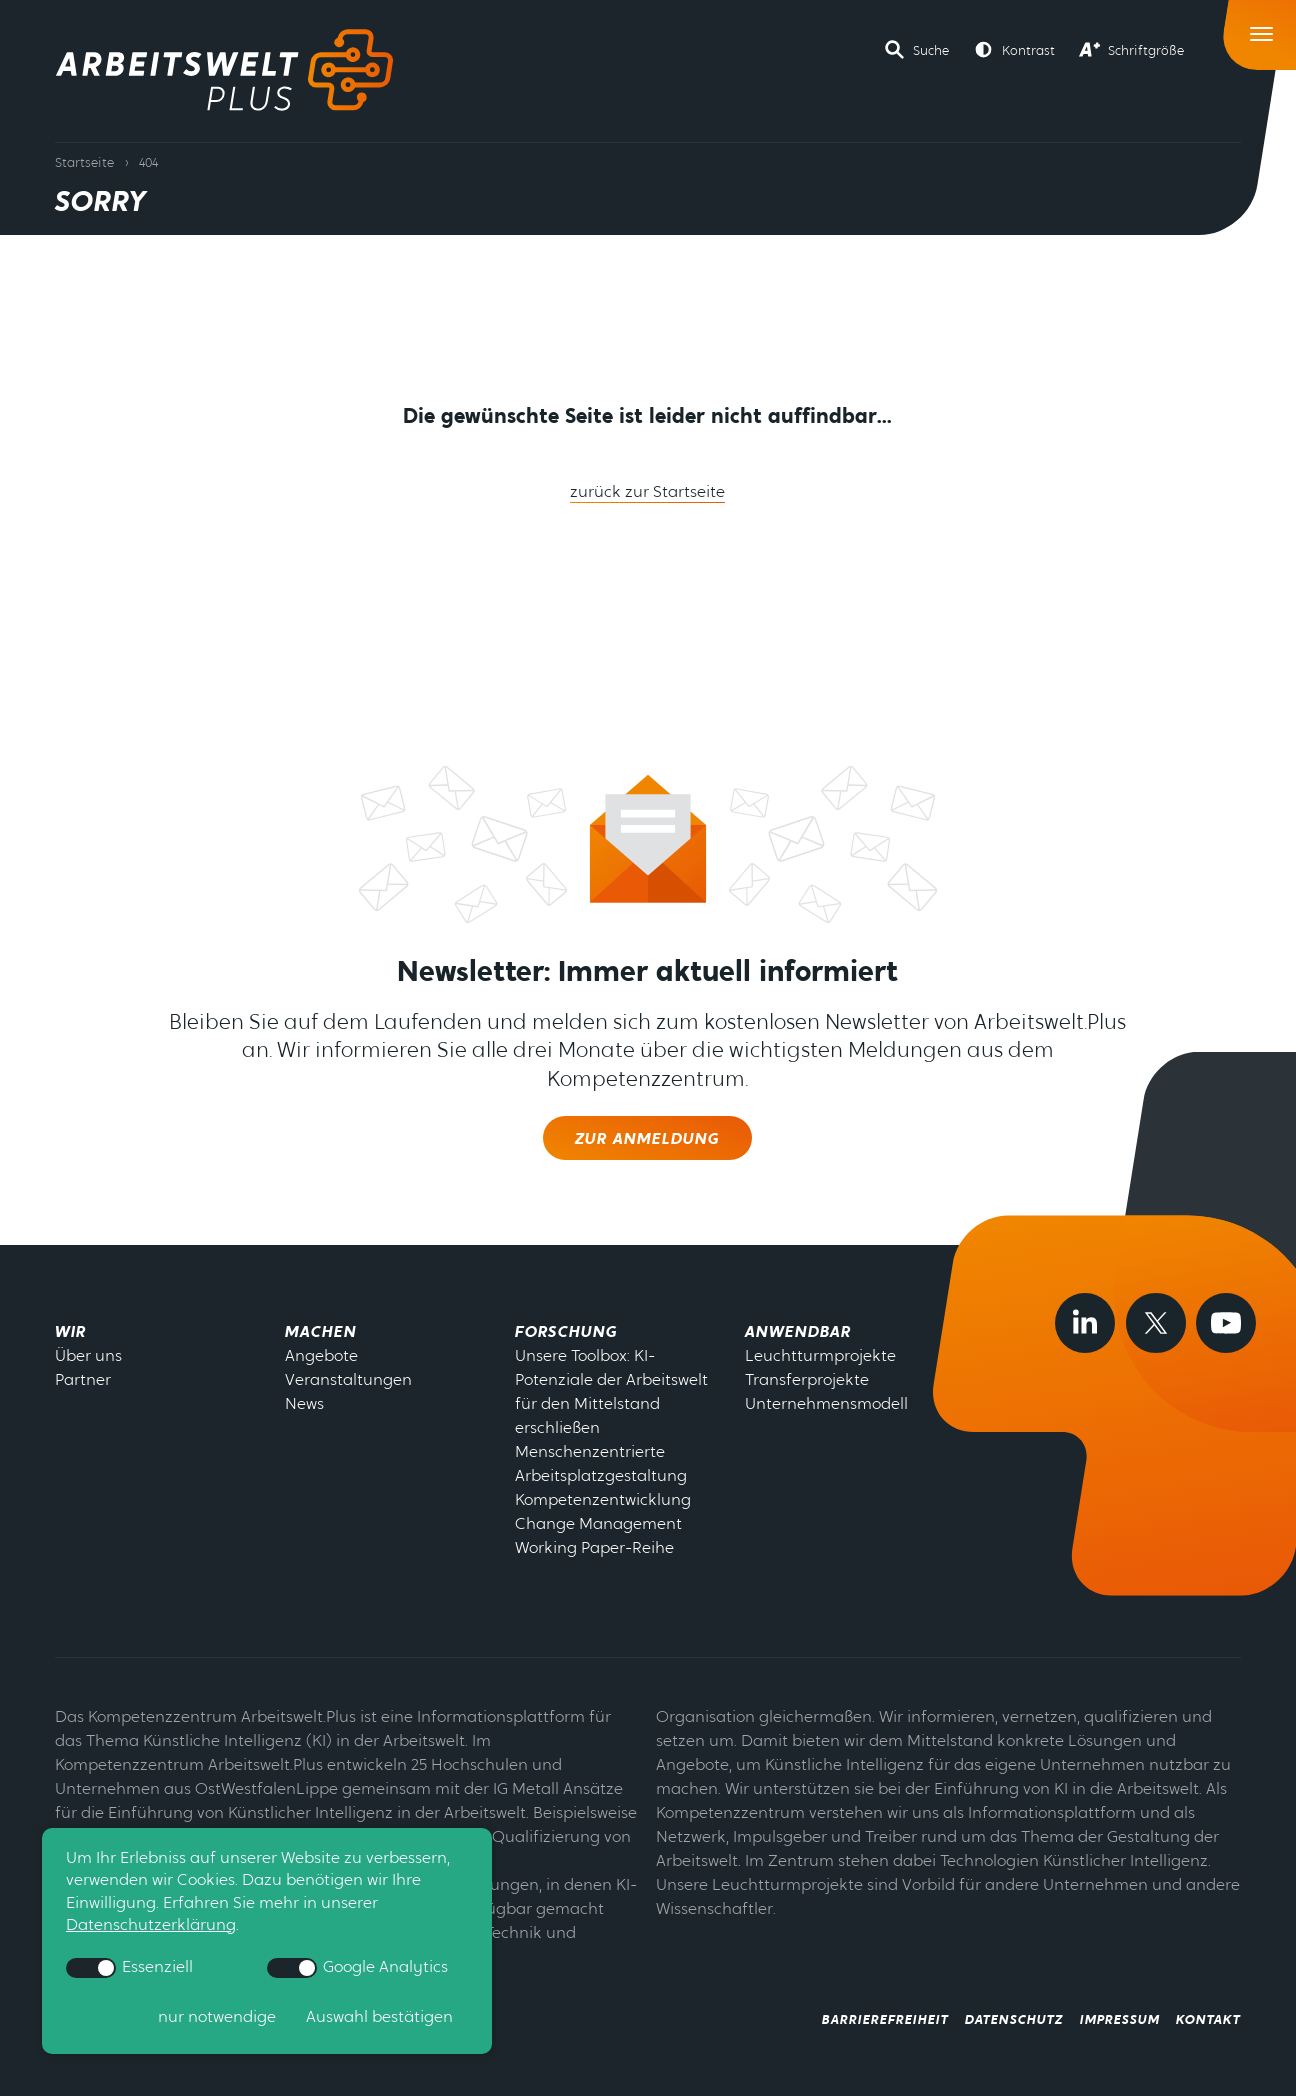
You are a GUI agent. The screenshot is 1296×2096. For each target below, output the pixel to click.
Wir (70, 1333)
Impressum (1120, 2020)
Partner (83, 1381)
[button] (916, 50)
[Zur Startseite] (224, 70)
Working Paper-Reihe (594, 1549)
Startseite (84, 163)
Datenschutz (1014, 2020)
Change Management (598, 1525)
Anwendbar (798, 1333)
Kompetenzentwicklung (603, 1501)
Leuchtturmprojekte (820, 1357)
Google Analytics (357, 1968)
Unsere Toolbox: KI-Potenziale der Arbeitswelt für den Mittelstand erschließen (611, 1393)
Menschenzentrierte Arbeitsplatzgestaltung (601, 1465)
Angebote (321, 1357)
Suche (931, 51)
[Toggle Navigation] (1262, 29)
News (304, 1405)
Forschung (566, 1333)
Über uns (88, 1357)
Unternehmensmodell (826, 1405)
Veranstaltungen (348, 1381)
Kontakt (1208, 2020)
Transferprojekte (807, 1381)
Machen (321, 1333)
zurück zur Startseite (647, 493)
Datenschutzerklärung (151, 1926)
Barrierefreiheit (885, 2020)
